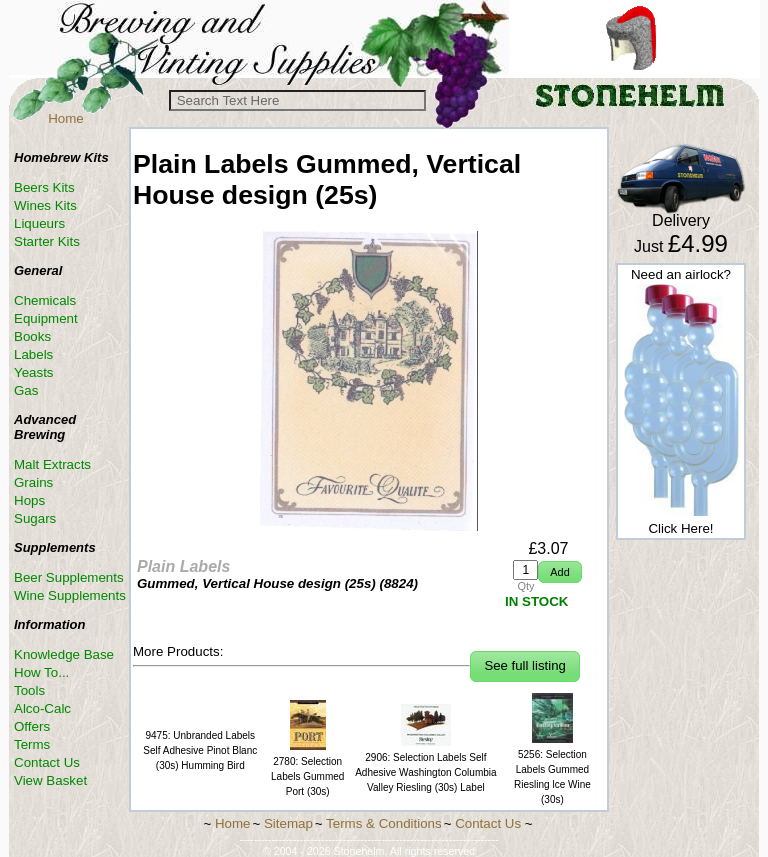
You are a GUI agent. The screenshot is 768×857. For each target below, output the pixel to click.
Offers (32, 726)
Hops (29, 500)
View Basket (50, 780)
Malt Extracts (52, 464)
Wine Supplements (70, 595)
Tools (29, 690)
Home (66, 118)
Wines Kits (45, 205)
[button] (559, 572)
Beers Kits (44, 187)
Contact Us (47, 762)
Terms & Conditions (384, 823)
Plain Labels (183, 566)
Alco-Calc (42, 708)
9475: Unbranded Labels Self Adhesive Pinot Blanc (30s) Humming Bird (200, 750)
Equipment (46, 318)
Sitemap (288, 823)
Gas (26, 390)
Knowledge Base (64, 654)
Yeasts (34, 372)
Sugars (35, 518)
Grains (33, 482)
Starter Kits (47, 241)
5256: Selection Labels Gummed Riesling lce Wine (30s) (552, 769)
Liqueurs (39, 223)
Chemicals (45, 300)
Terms (32, 744)
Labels (33, 354)
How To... (41, 672)
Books (32, 336)
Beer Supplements (69, 577)
